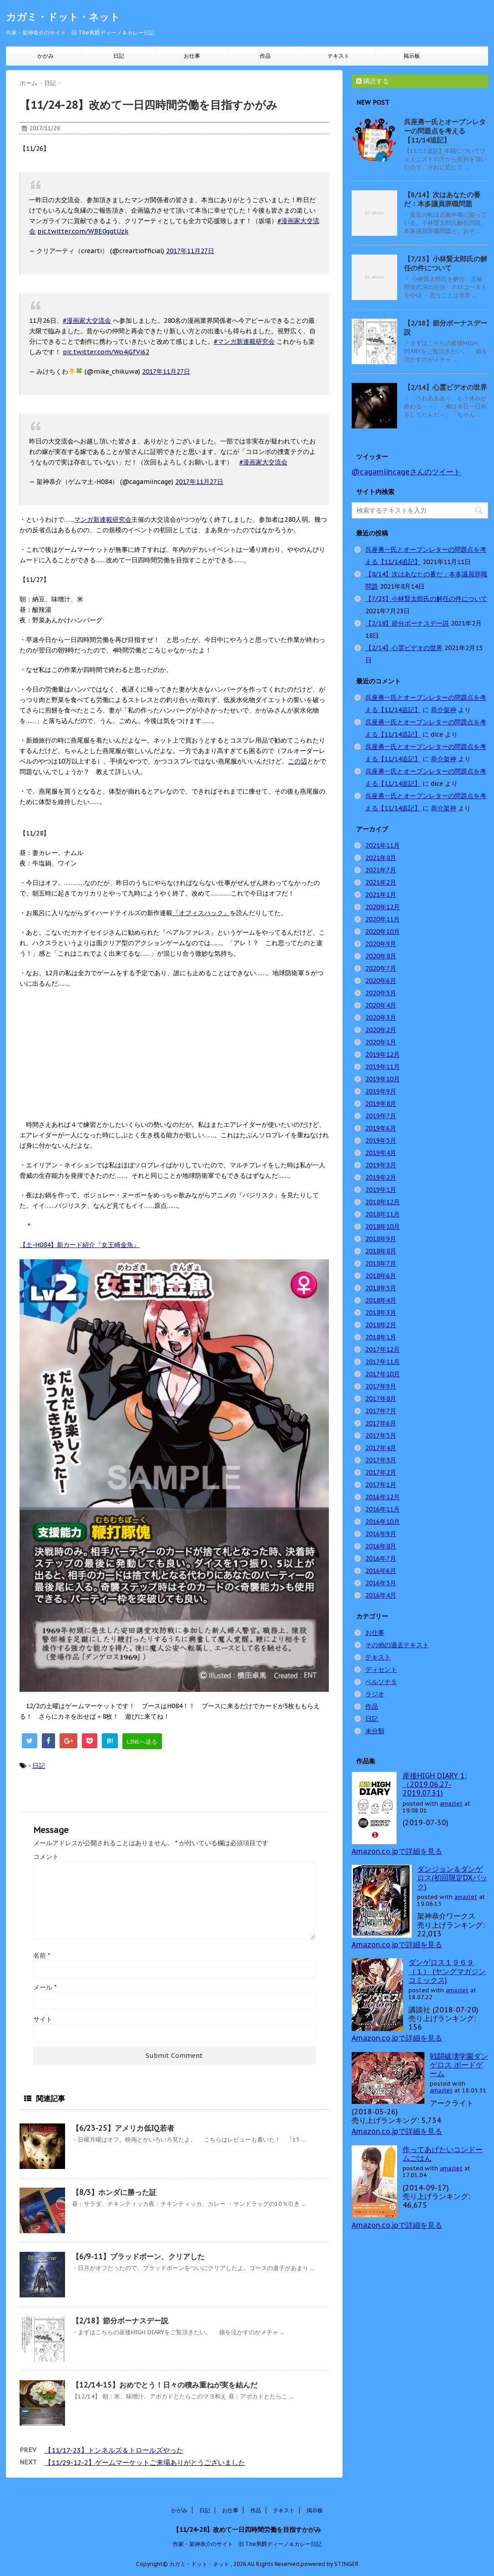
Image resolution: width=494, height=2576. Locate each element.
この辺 (297, 761)
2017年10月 (382, 1374)
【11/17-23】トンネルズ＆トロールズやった (114, 2450)
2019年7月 (380, 1116)
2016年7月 (380, 1558)
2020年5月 (380, 993)
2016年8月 (380, 1546)
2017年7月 (380, 1411)
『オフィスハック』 (201, 913)
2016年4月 (380, 1595)
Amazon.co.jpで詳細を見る (397, 1851)
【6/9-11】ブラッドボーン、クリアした (138, 2256)
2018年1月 (380, 1337)
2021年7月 (380, 870)
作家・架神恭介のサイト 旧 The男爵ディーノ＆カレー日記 (247, 2543)
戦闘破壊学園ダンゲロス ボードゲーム (459, 2065)
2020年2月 (380, 1030)
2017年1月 (380, 1485)
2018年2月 (380, 1325)
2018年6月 (380, 1276)
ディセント (381, 1669)
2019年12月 (382, 1054)
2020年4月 (380, 1005)
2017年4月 (380, 1448)
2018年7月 (380, 1263)
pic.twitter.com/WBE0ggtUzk (82, 231)
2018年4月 (380, 1300)
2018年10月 (382, 1226)
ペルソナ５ (381, 1682)
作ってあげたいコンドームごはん (443, 2154)
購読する (372, 81)
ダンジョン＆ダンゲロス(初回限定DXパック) (452, 1877)
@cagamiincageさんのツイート (406, 471)
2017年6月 (380, 1423)
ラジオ (374, 1694)
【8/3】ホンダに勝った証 (114, 2192)
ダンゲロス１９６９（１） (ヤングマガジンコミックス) (447, 1971)
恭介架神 (443, 710)
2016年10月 (382, 1521)
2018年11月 (382, 1214)
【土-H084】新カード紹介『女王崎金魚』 (80, 1245)
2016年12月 (382, 1497)
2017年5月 (380, 1435)
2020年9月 (380, 944)
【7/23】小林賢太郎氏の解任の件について (445, 263)
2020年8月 (380, 956)
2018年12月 (382, 1202)
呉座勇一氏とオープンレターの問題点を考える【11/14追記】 (445, 130)
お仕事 (192, 55)
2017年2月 (380, 1472)
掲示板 (411, 55)
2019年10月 (382, 1079)
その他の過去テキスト (397, 1645)
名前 (41, 1955)
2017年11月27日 (190, 251)
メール (44, 1987)
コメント (46, 1857)
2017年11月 (382, 1362)
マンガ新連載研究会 (102, 519)
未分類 (374, 1731)
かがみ (45, 55)
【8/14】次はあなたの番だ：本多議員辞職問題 (442, 199)
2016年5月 (380, 1583)
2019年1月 (380, 1190)
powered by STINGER (329, 2564)
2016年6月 (380, 1571)
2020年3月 (380, 1017)
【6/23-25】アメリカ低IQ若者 (123, 2128)
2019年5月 (380, 1140)
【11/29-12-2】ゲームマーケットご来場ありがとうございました (145, 2462)
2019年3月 (380, 1165)
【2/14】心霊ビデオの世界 (445, 387)
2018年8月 (380, 1251)
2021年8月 (380, 858)
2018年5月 (380, 1288)
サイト (42, 2019)
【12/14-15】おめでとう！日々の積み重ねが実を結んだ (164, 2384)
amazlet (451, 1803)
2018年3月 (380, 1312)
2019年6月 (380, 1128)
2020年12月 (382, 907)
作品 (265, 55)
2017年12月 (382, 1349)
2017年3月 (380, 1460)
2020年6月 (380, 981)
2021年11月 (382, 845)
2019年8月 (380, 1104)
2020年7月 (380, 968)
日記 (118, 55)
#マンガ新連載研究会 (244, 341)
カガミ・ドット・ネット (63, 16)
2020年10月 (382, 931)
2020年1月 (380, 1042)
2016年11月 (382, 1509)
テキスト (338, 55)
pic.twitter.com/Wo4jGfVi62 (106, 352)
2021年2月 (380, 882)
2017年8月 (380, 1399)
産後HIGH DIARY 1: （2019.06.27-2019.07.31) (435, 1784)
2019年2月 (380, 1177)
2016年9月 (380, 1534)
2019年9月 (380, 1091)
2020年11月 (382, 919)
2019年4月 (380, 1153)
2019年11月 (382, 1067)
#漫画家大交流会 (87, 320)
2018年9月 (380, 1239)
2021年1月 (380, 895)
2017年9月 (380, 1386)
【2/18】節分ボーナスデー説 (120, 2320)
